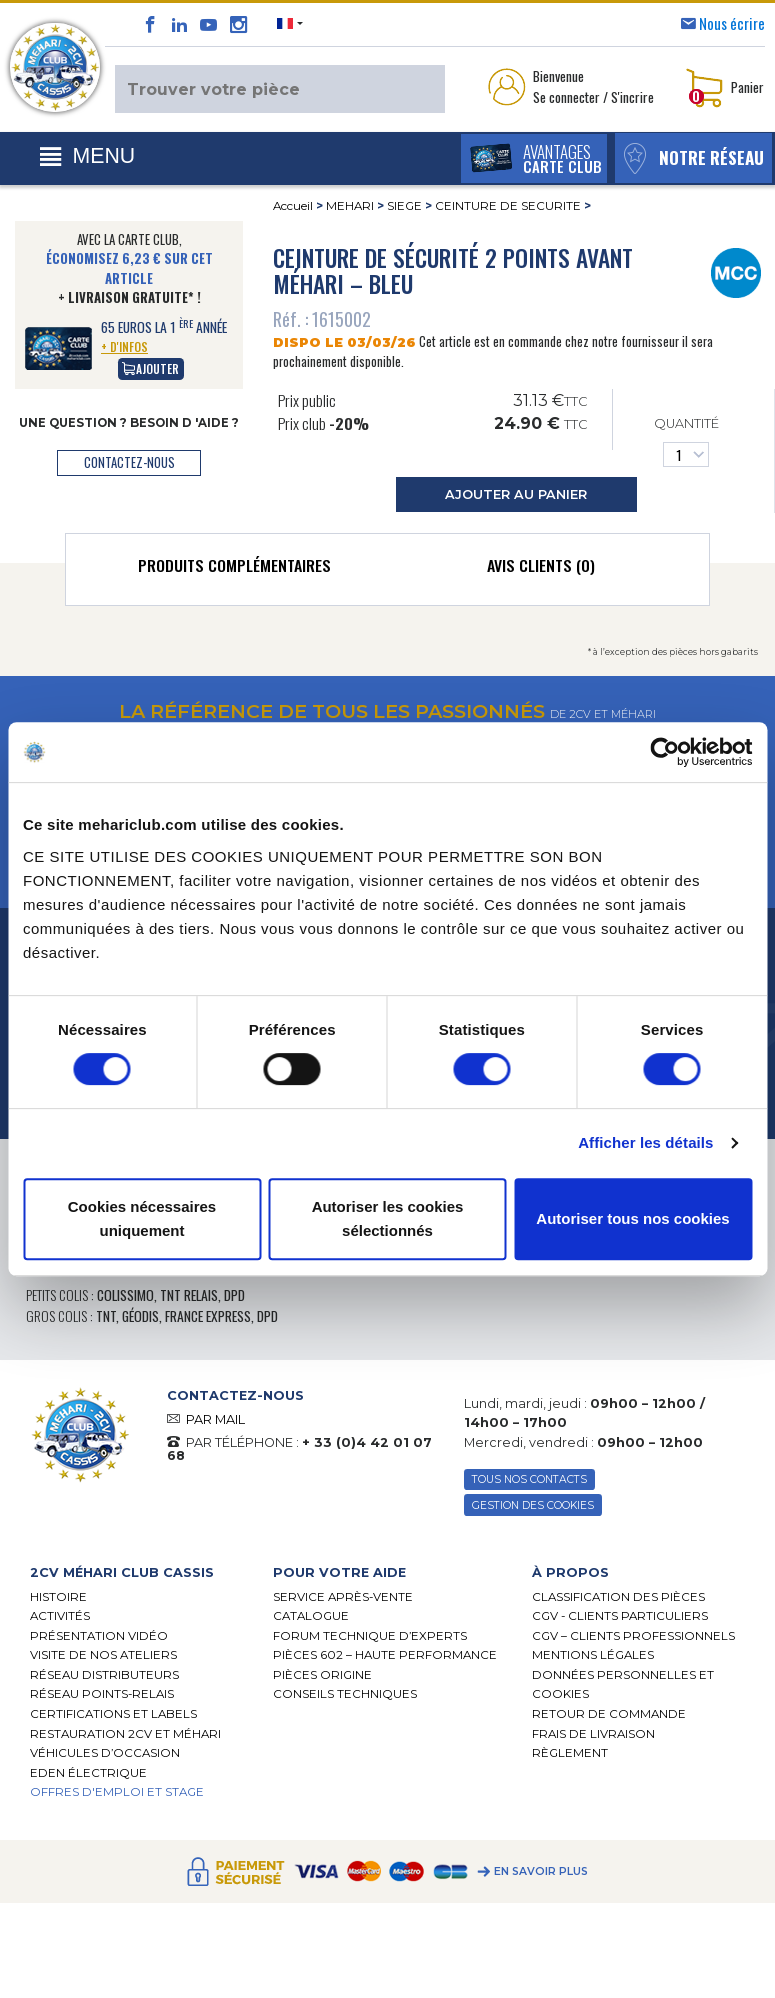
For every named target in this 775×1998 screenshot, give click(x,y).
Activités (60, 1617)
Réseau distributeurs (104, 1676)
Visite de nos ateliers (103, 1656)
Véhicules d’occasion (105, 1754)
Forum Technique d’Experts (370, 1637)
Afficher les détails (645, 1142)
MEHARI (350, 206)
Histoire (58, 1597)
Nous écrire (732, 23)
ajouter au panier (516, 494)
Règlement (570, 1754)
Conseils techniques (345, 1695)
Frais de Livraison (593, 1734)
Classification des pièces (618, 1597)
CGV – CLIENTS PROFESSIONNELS (633, 1637)
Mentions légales (593, 1656)
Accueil (293, 206)
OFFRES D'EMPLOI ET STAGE (117, 1793)
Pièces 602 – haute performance (385, 1656)
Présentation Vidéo (99, 1637)
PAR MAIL (215, 1419)
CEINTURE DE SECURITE (508, 206)
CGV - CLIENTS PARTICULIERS (620, 1617)
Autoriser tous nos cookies (632, 1218)
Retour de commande (609, 1715)
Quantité (686, 441)
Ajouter (150, 368)
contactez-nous (129, 462)
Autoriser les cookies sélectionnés (388, 1218)
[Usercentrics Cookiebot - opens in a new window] (664, 752)
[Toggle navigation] (87, 157)
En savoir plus (541, 1872)
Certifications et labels (113, 1715)
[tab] (234, 570)
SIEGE (404, 206)
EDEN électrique (88, 1773)
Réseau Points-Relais (102, 1695)
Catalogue (311, 1617)
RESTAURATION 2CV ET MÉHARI (125, 1734)
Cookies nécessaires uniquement (142, 1218)
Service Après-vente (343, 1597)
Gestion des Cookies (533, 1505)
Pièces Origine (322, 1676)
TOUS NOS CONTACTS (531, 1479)
